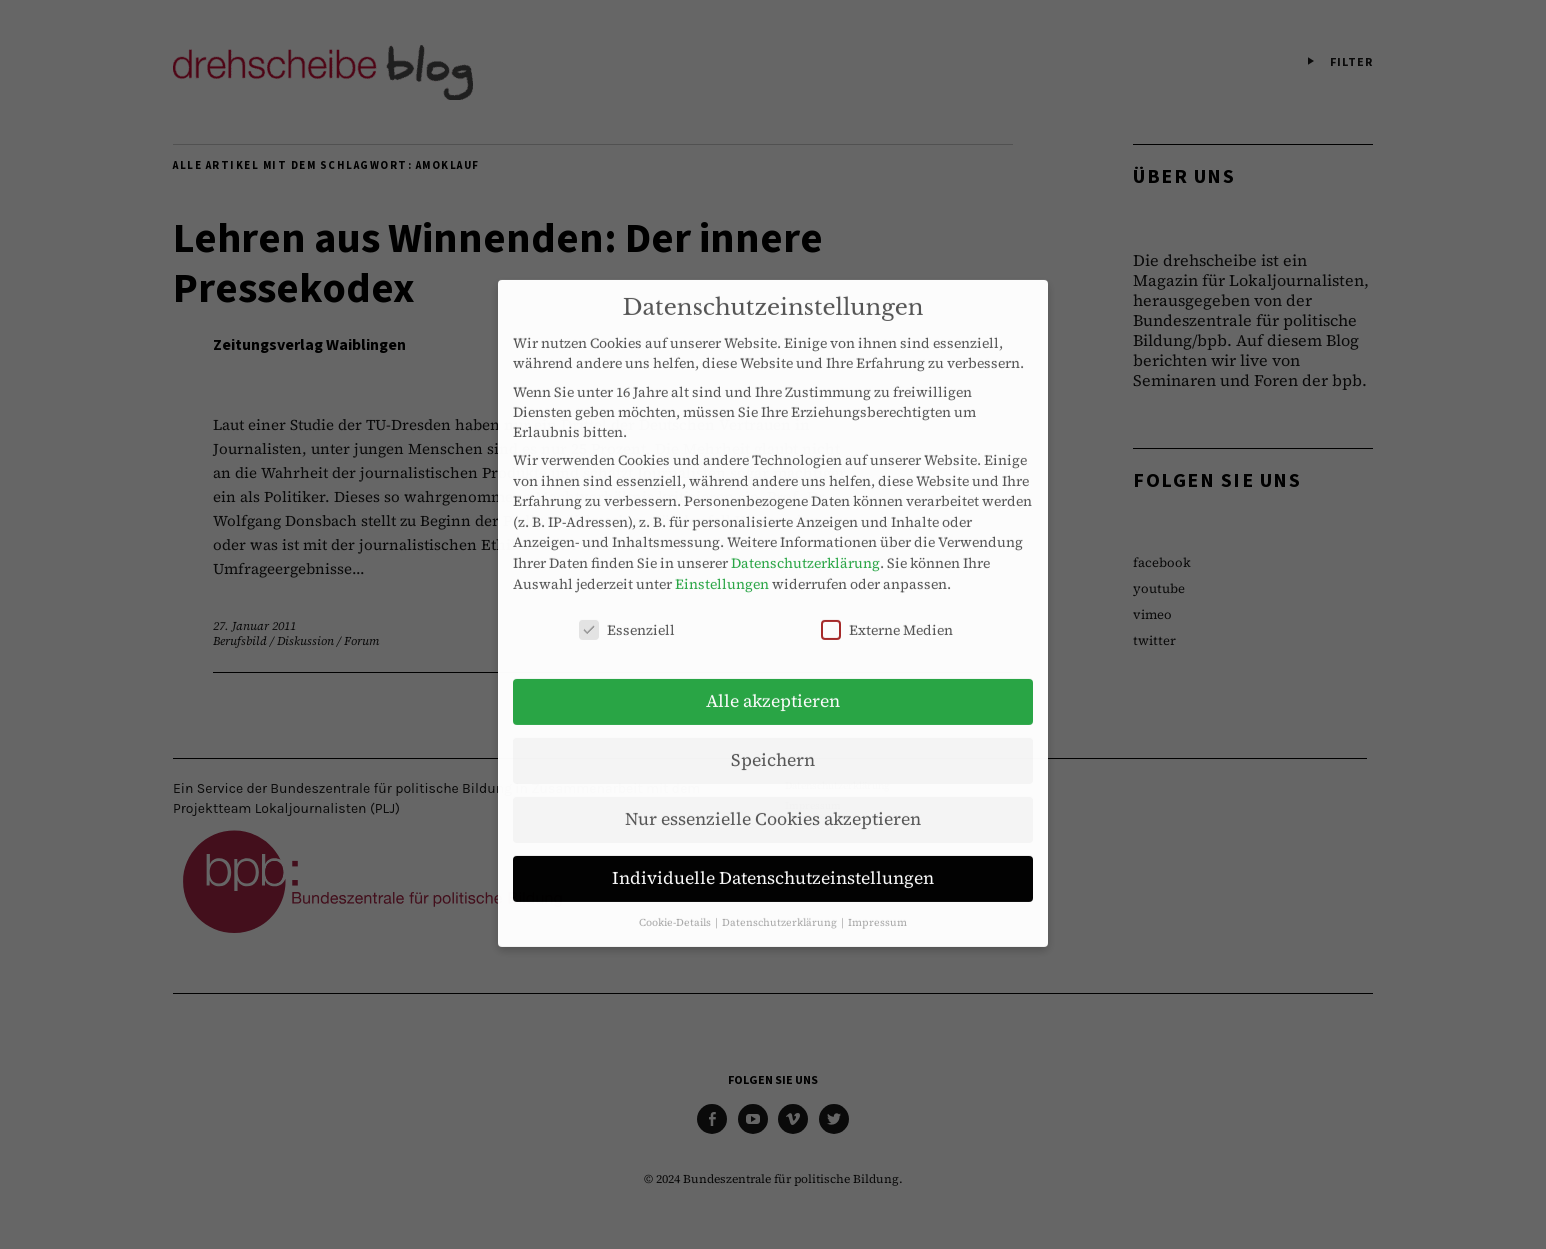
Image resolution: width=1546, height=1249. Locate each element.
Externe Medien (887, 615)
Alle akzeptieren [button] (773, 686)
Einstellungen (722, 568)
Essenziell (627, 615)
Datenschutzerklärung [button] (780, 906)
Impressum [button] (877, 906)
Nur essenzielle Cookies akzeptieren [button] (773, 804)
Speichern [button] (773, 745)
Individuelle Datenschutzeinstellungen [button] (773, 863)
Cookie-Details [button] (676, 906)
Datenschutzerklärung (805, 548)
